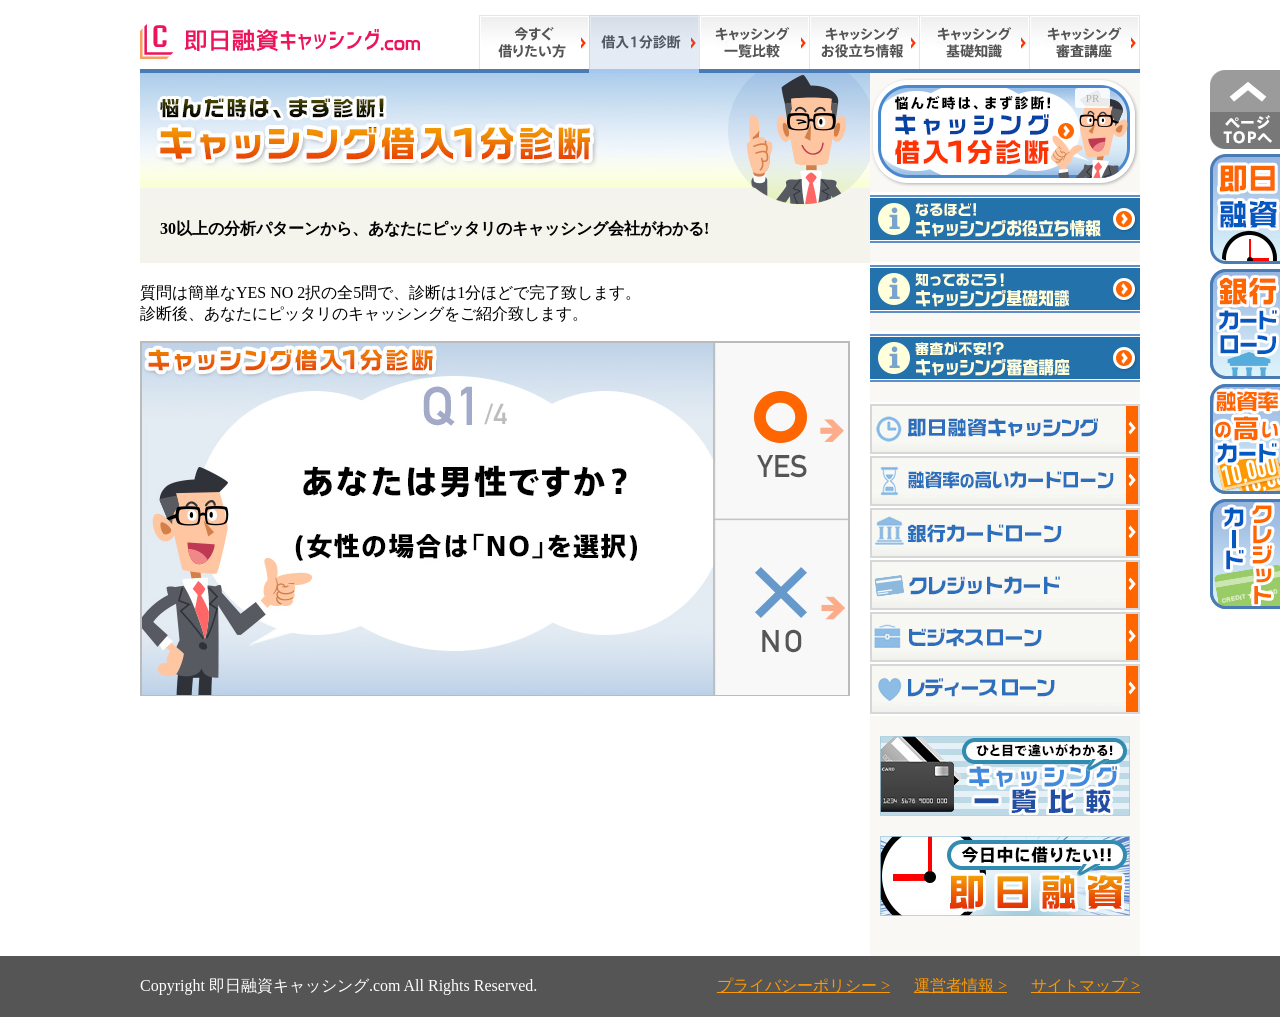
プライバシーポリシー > (803, 985)
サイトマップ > (1085, 985)
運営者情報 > (960, 985)
